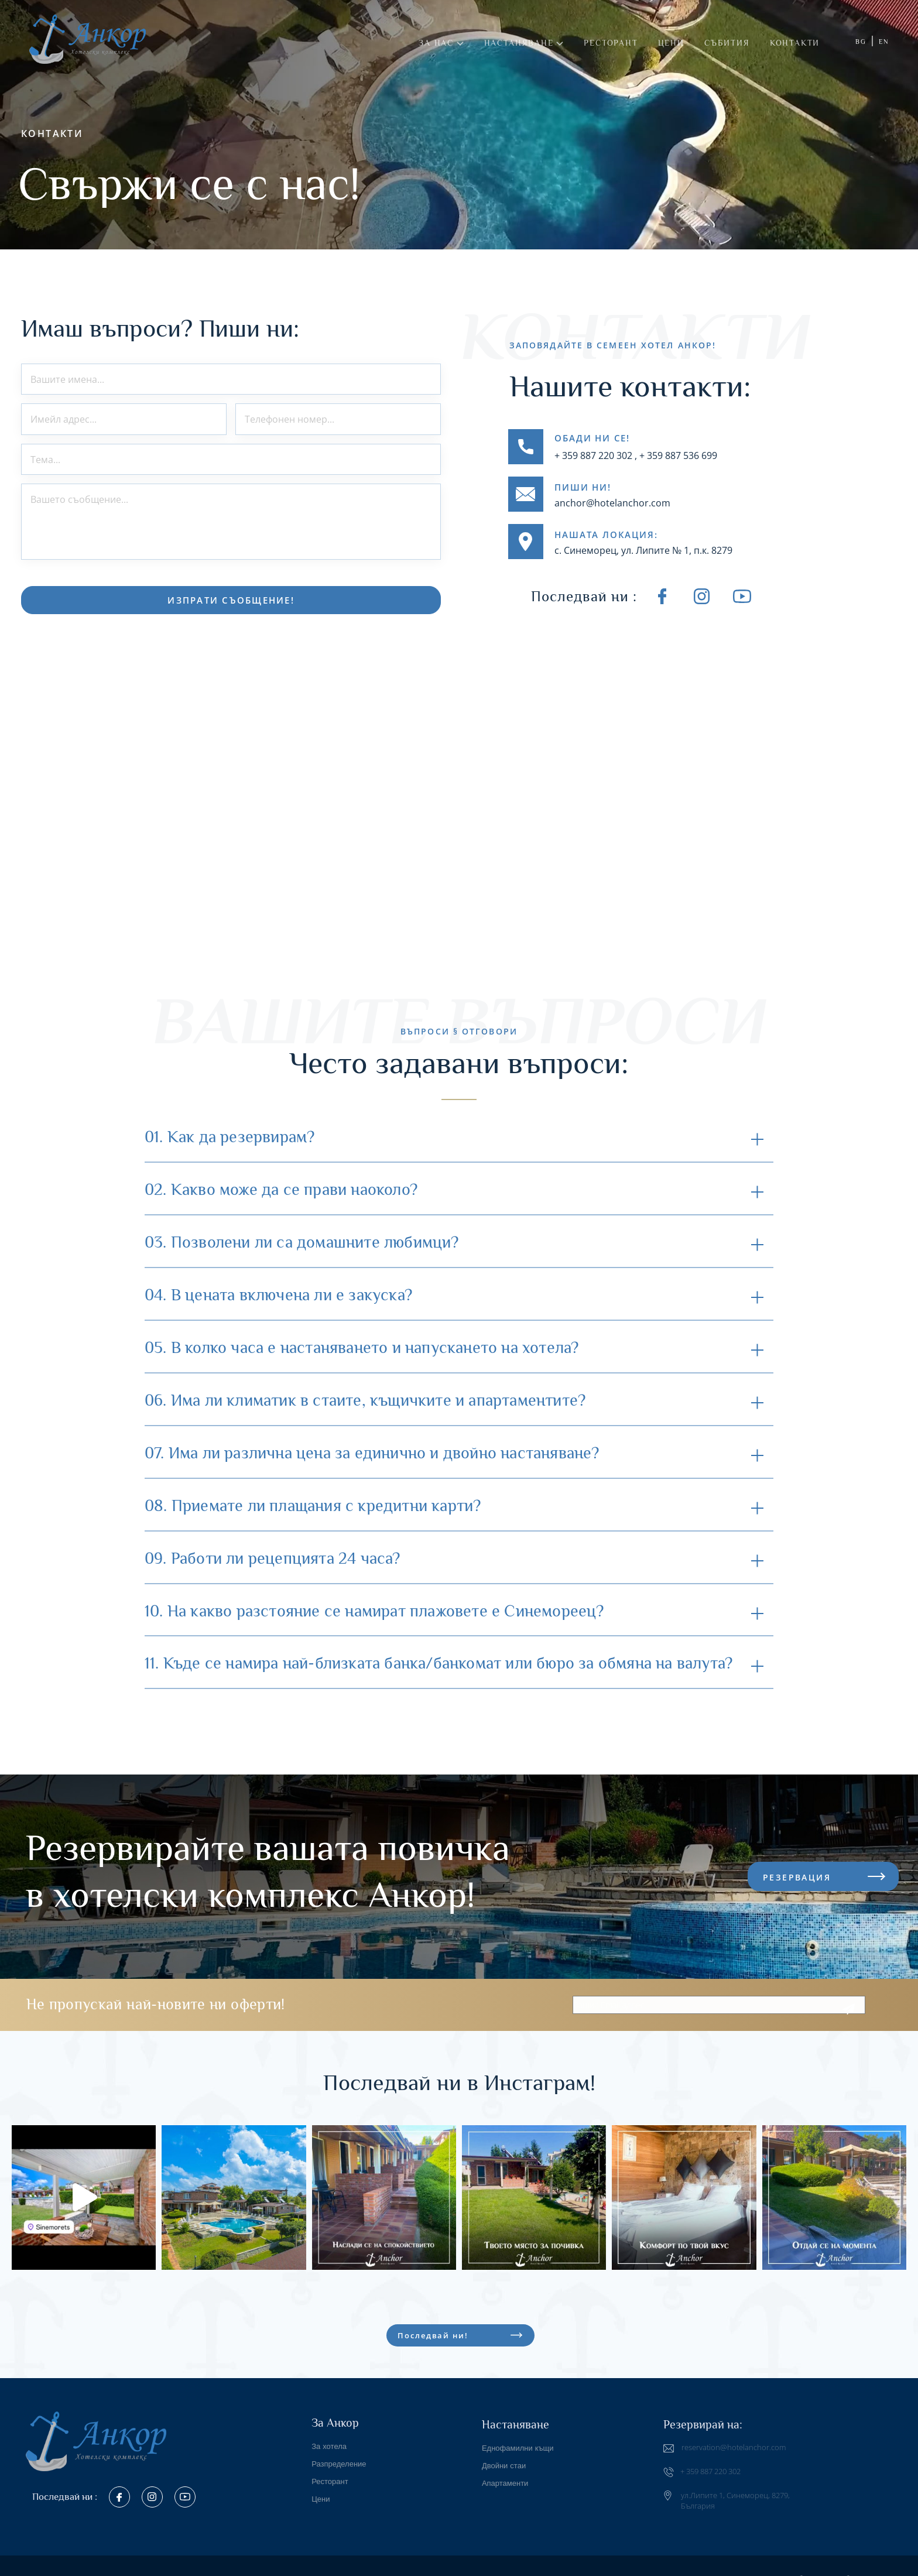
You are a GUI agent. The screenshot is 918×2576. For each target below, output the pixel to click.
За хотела (329, 2437)
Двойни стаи (504, 2456)
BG (860, 41)
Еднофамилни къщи (518, 2439)
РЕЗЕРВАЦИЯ (797, 1868)
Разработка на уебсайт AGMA (834, 2569)
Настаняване (524, 42)
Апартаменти (505, 2474)
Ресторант (611, 42)
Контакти (795, 42)
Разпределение (338, 2455)
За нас (441, 42)
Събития (727, 42)
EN (884, 41)
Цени (671, 42)
